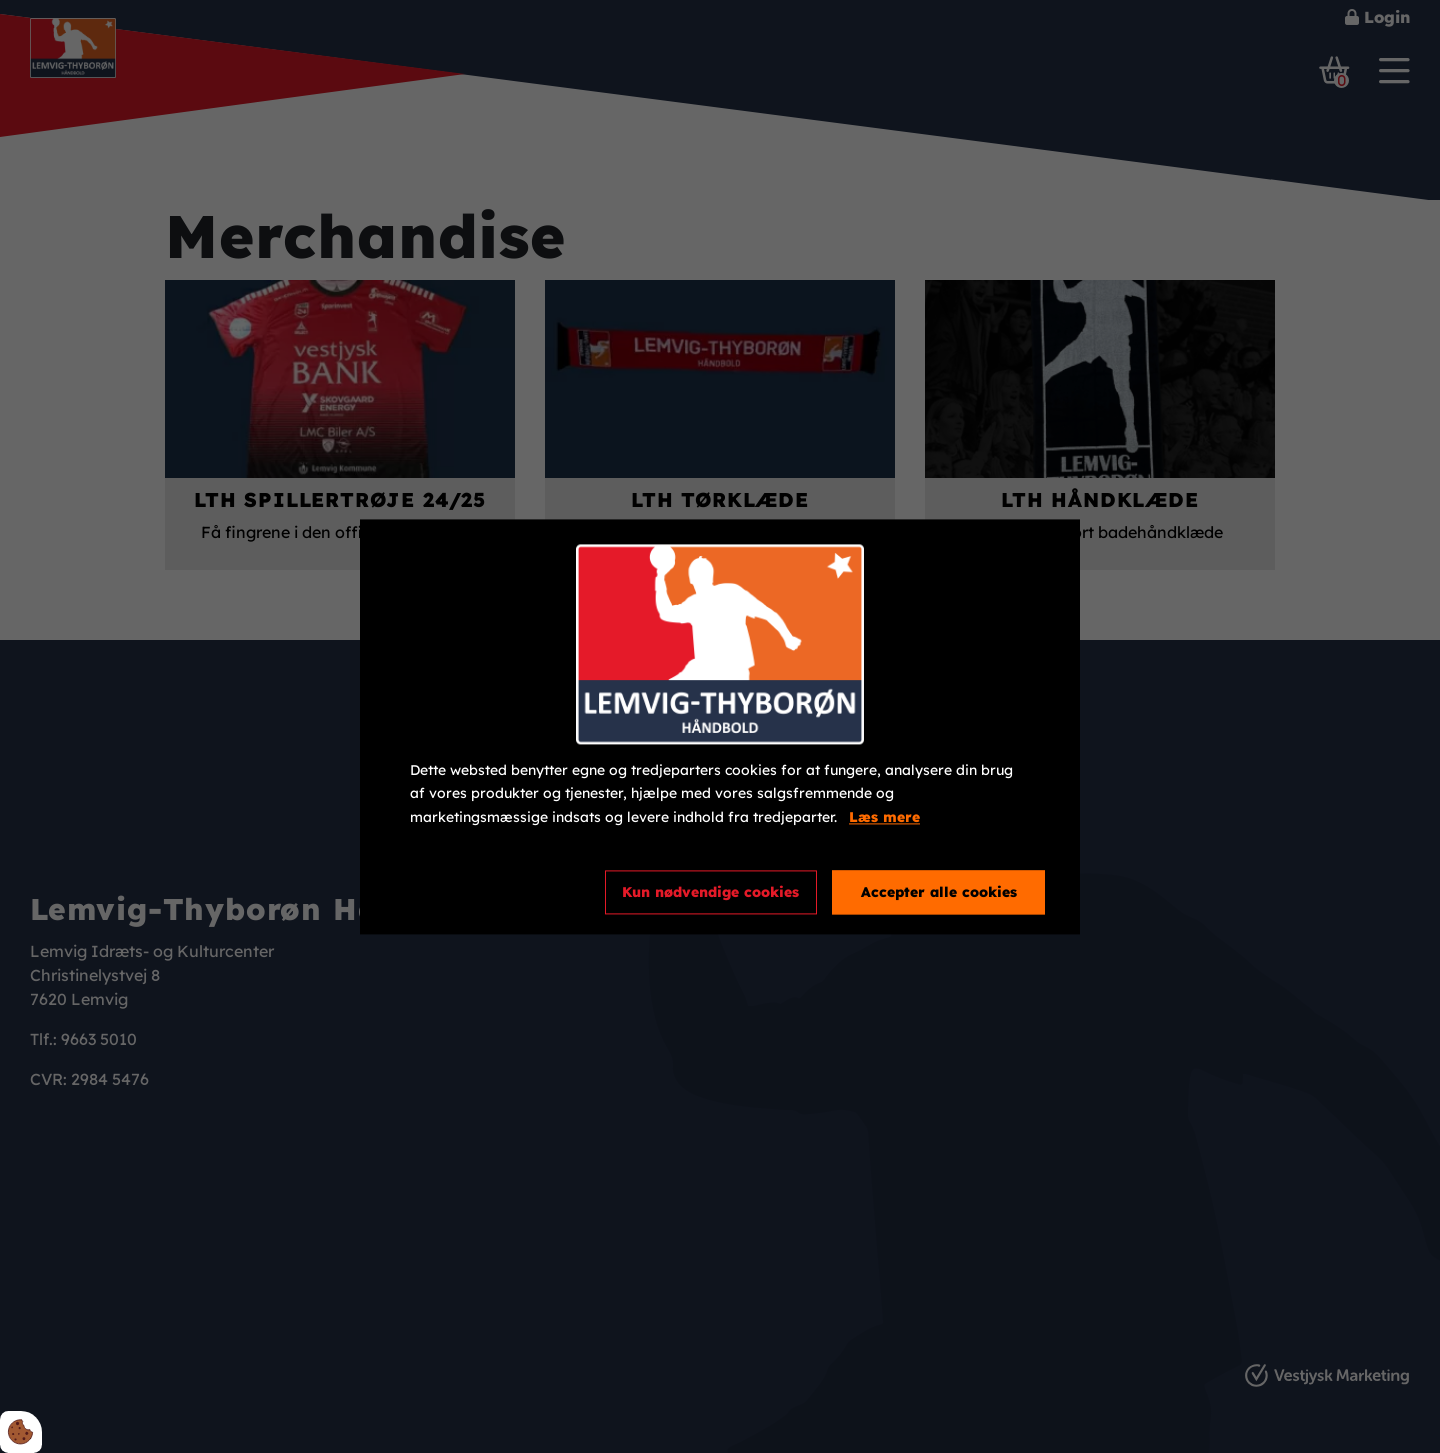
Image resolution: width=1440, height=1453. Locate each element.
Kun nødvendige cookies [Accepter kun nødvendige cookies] (710, 892)
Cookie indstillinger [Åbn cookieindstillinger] (482, 891)
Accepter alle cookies (939, 892)
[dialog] (720, 726)
